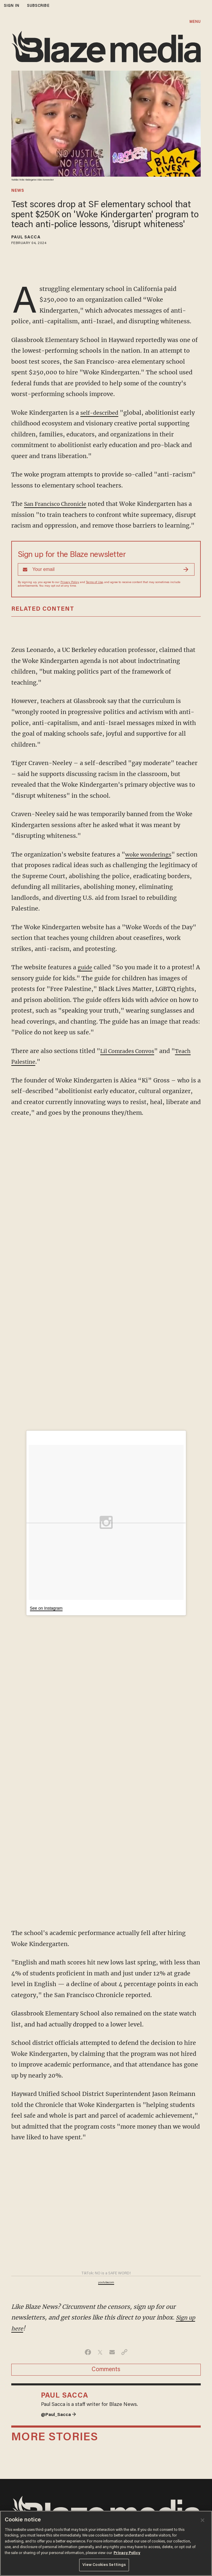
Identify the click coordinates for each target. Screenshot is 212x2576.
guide (86, 967)
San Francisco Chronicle (59, 503)
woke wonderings (150, 854)
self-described (101, 412)
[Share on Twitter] (100, 2352)
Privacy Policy (69, 582)
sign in (11, 6)
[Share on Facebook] (88, 2352)
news (17, 191)
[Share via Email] (112, 2352)
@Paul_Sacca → (60, 2415)
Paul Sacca (26, 237)
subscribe (38, 6)
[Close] (202, 2520)
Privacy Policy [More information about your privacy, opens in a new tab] (127, 2553)
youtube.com (106, 2282)
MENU (195, 22)
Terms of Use (94, 582)
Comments (106, 2370)
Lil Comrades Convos (130, 1051)
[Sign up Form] (106, 569)
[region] (106, 2543)
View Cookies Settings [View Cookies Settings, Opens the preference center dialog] (104, 2565)
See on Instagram (46, 1608)
